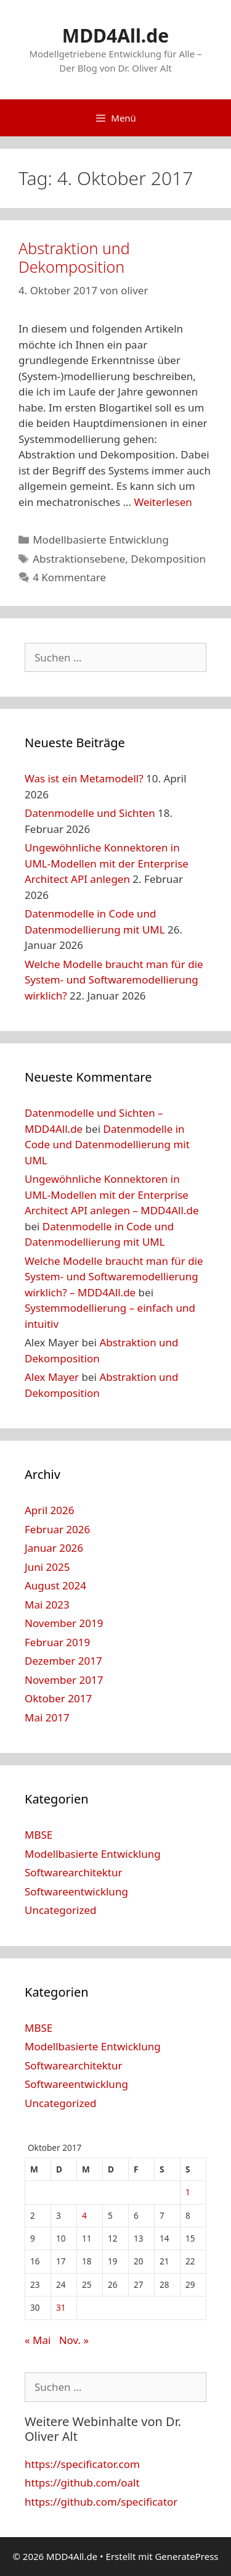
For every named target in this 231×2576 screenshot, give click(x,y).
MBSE (38, 1835)
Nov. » (74, 2340)
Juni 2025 (47, 1567)
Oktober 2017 (58, 1698)
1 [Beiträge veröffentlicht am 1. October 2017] (187, 2192)
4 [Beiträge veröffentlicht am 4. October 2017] (84, 2215)
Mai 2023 (47, 1604)
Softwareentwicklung (76, 1891)
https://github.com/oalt (82, 2482)
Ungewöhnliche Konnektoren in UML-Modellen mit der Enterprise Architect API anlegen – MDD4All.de (111, 1194)
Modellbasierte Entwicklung (101, 539)
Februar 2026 (57, 1529)
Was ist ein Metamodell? (84, 778)
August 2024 (55, 1585)
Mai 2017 (47, 1717)
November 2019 (64, 1623)
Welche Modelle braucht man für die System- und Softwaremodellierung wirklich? (114, 980)
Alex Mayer (52, 1377)
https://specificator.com (82, 2464)
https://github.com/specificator (101, 2502)
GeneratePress (186, 2556)
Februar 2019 (57, 1642)
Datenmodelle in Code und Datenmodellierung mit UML (107, 1144)
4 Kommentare (69, 577)
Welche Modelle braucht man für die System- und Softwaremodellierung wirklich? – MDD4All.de (114, 1276)
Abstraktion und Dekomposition (74, 257)
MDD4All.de (115, 35)
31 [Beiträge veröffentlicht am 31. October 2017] (61, 2307)
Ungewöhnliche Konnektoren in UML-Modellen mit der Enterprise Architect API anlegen (106, 863)
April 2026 (49, 1510)
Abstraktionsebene (79, 559)
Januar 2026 (54, 1548)
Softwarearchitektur (74, 1872)
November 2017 (64, 1680)
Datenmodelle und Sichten (90, 813)
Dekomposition (168, 559)
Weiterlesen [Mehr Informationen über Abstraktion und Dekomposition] (163, 502)
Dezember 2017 (63, 1661)
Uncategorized (61, 1910)
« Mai (38, 2340)
